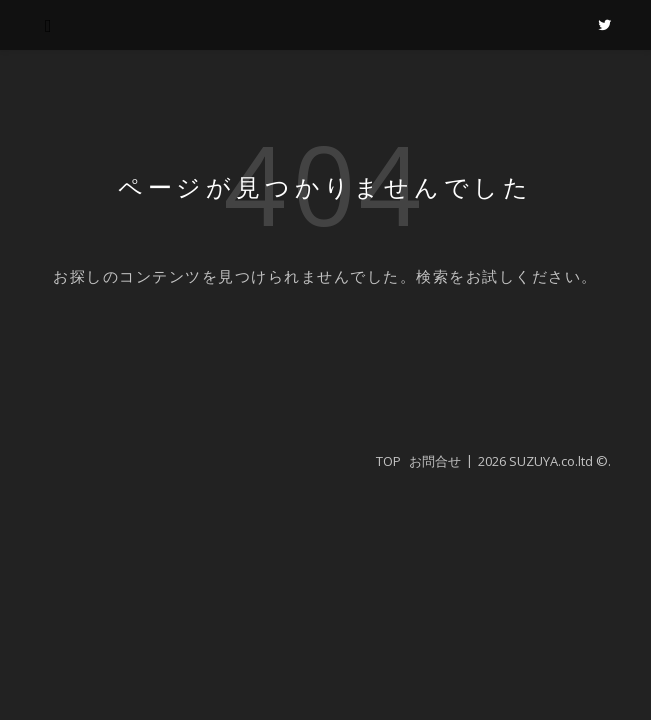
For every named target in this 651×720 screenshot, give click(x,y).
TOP (388, 461)
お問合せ (435, 461)
